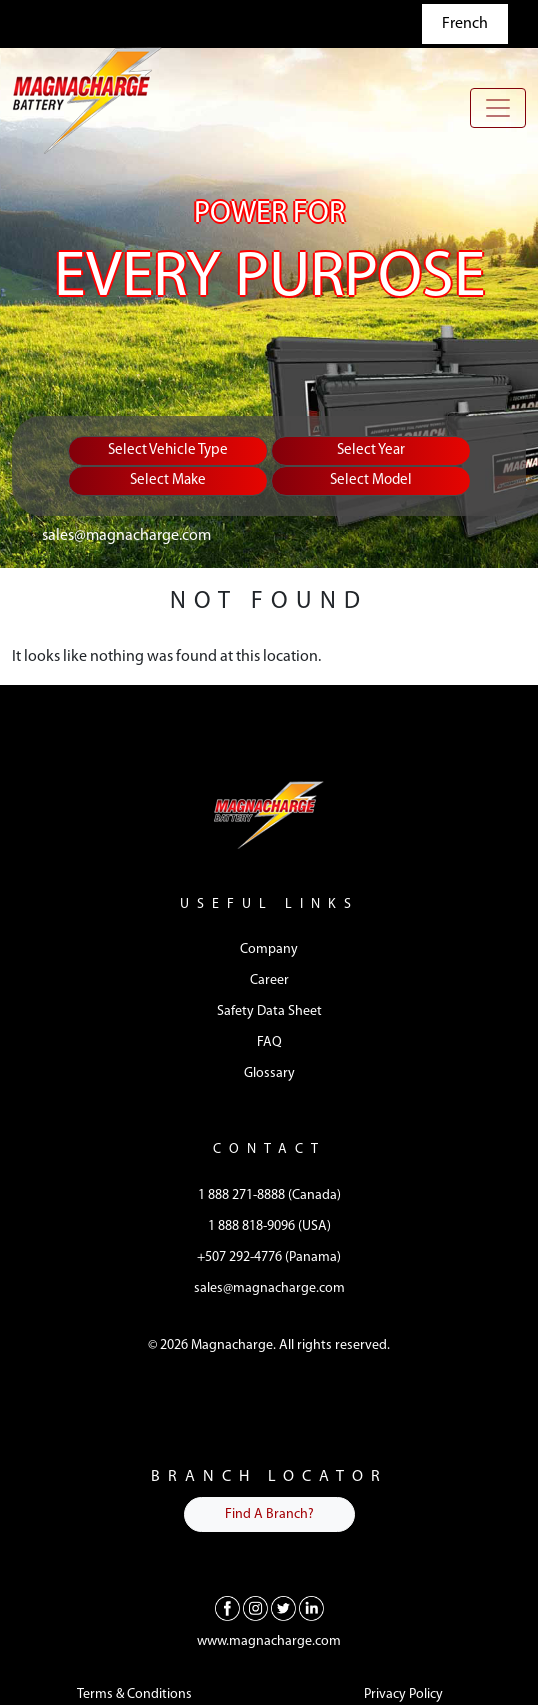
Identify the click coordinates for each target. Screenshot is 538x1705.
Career (269, 980)
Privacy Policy (403, 1694)
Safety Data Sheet (269, 1011)
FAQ (269, 1042)
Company (269, 949)
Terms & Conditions (134, 1694)
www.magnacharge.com (269, 1641)
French (465, 24)
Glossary (269, 1073)
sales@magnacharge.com (126, 536)
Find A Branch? (269, 1514)
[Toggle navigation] (498, 108)
